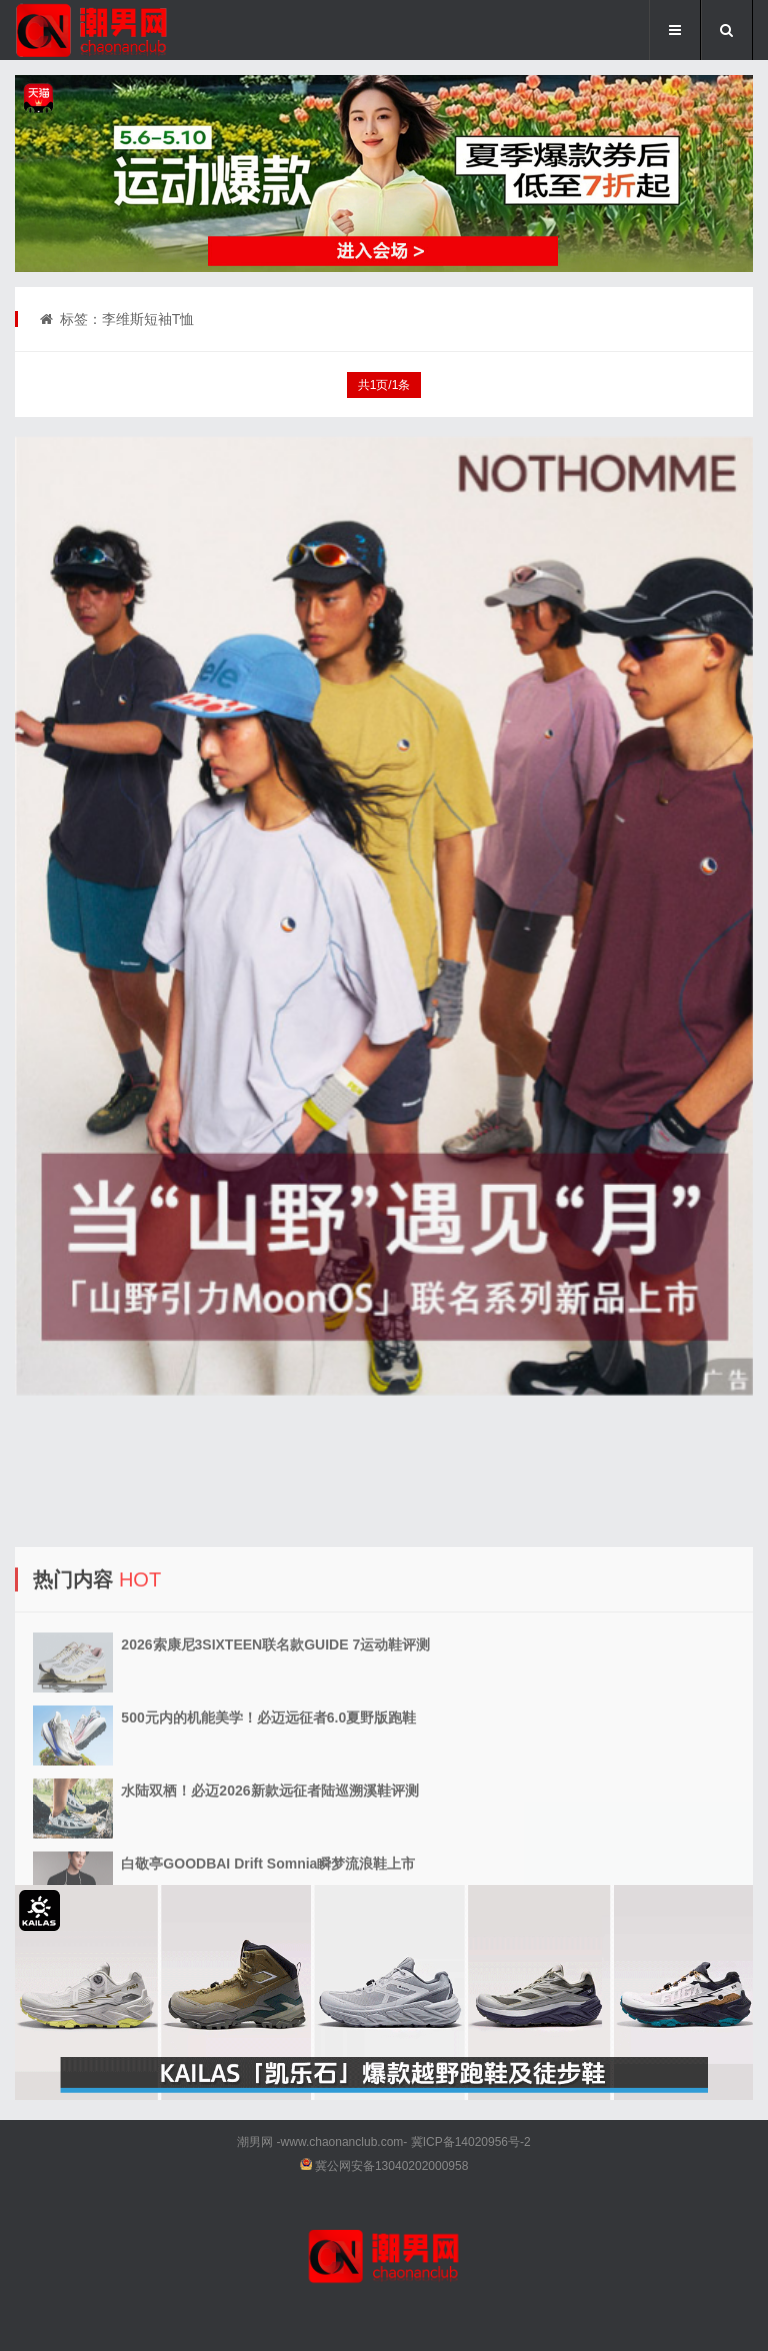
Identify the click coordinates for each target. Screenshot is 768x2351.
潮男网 (255, 2142)
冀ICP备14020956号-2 (471, 2142)
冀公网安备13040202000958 (391, 2166)
